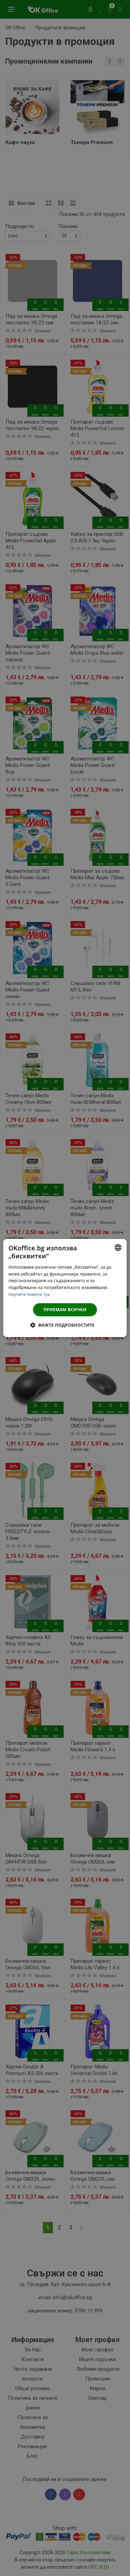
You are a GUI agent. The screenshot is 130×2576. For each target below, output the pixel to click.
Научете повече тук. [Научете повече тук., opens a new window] (29, 1294)
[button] (64, 1325)
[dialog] (65, 1288)
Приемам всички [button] (65, 1310)
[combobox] (118, 1247)
